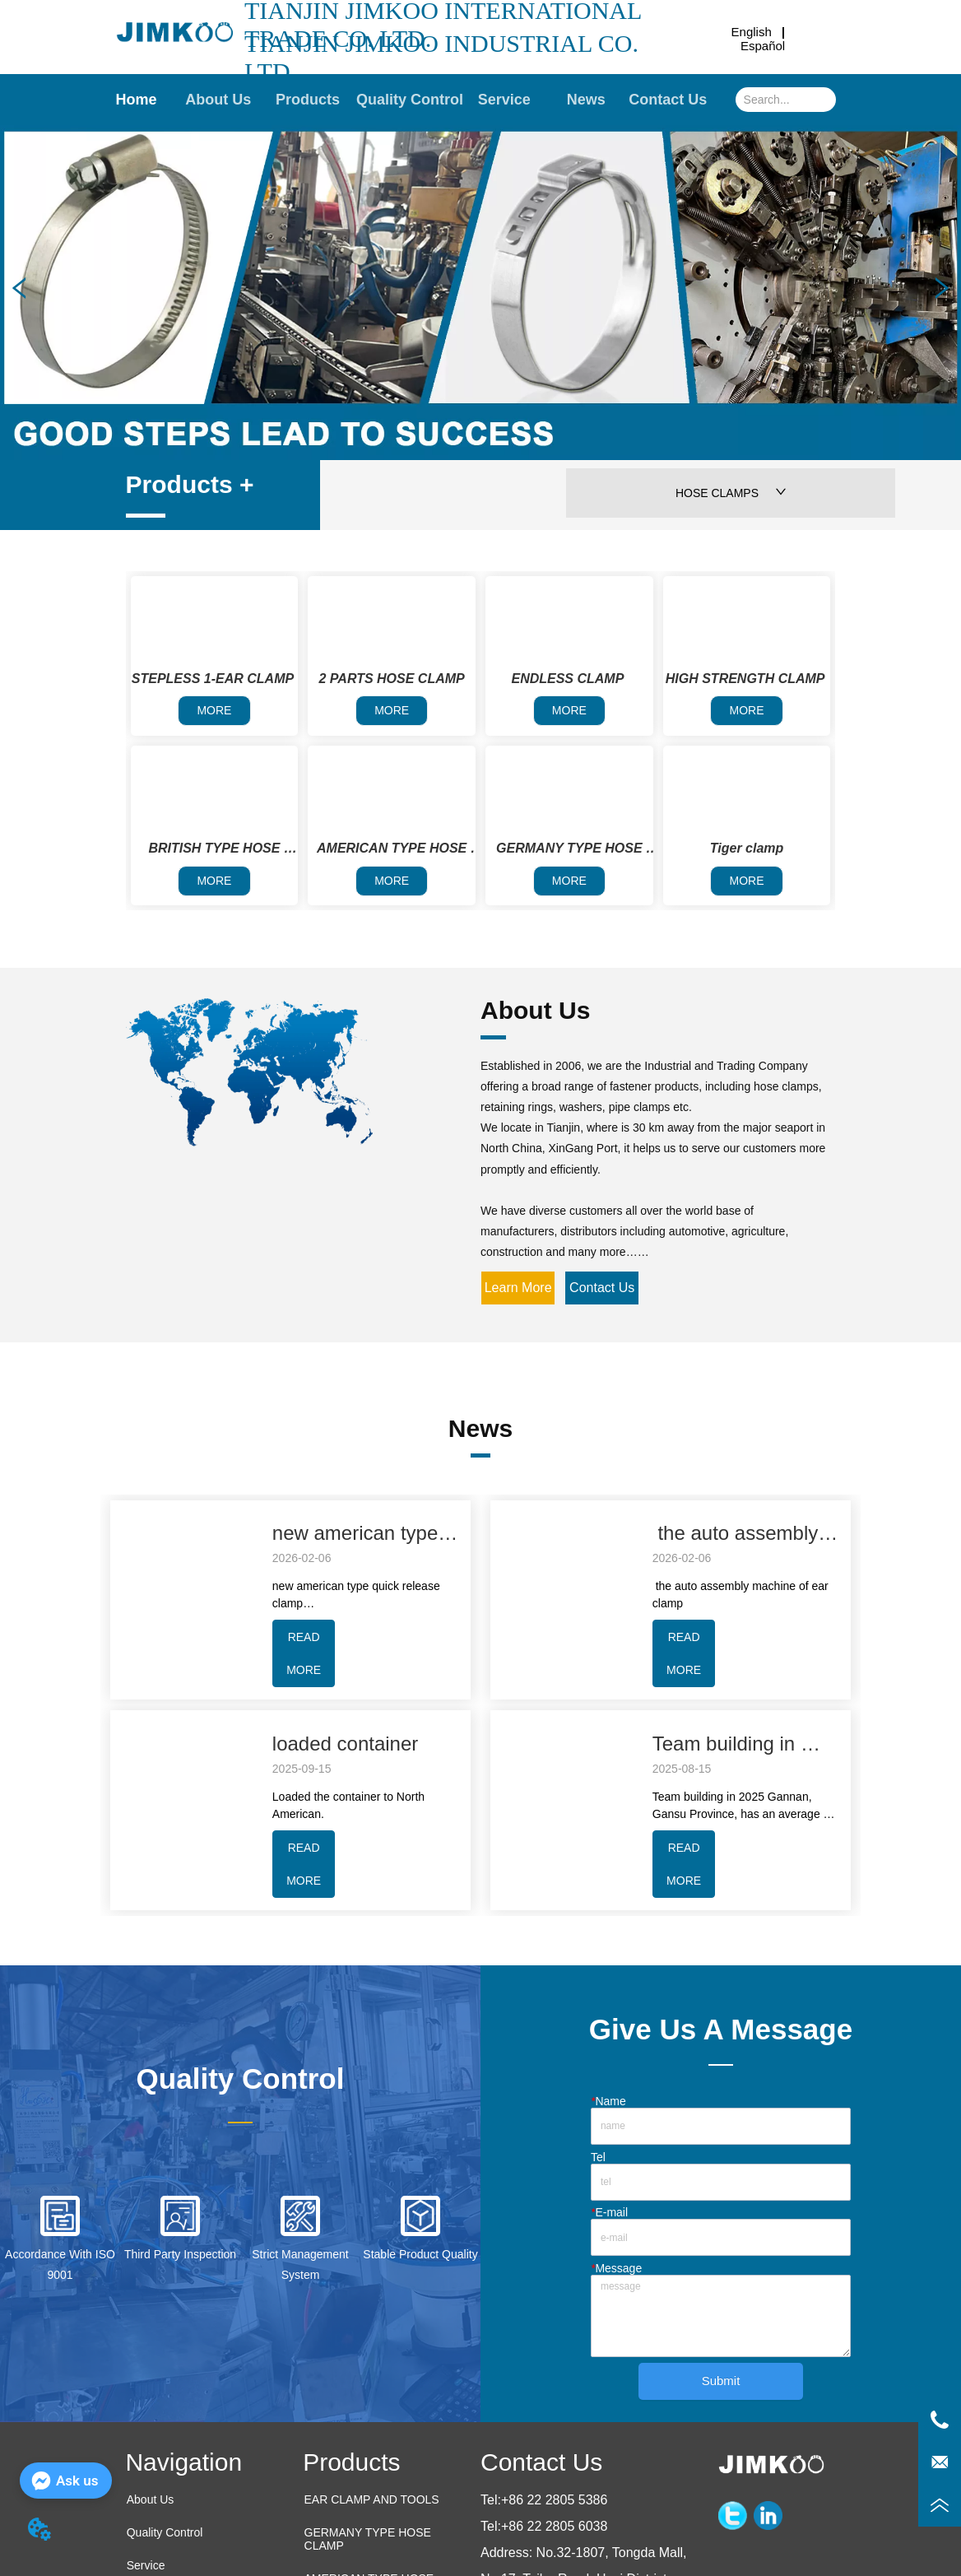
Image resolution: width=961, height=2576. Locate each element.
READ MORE (304, 1653)
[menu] (402, 99)
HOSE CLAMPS (731, 493)
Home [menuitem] (136, 99)
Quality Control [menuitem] (409, 99)
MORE (214, 710)
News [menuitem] (586, 99)
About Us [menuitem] (218, 99)
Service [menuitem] (504, 99)
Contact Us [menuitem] (668, 99)
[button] (307, 100)
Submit (721, 2381)
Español (762, 46)
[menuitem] (307, 99)
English (751, 32)
